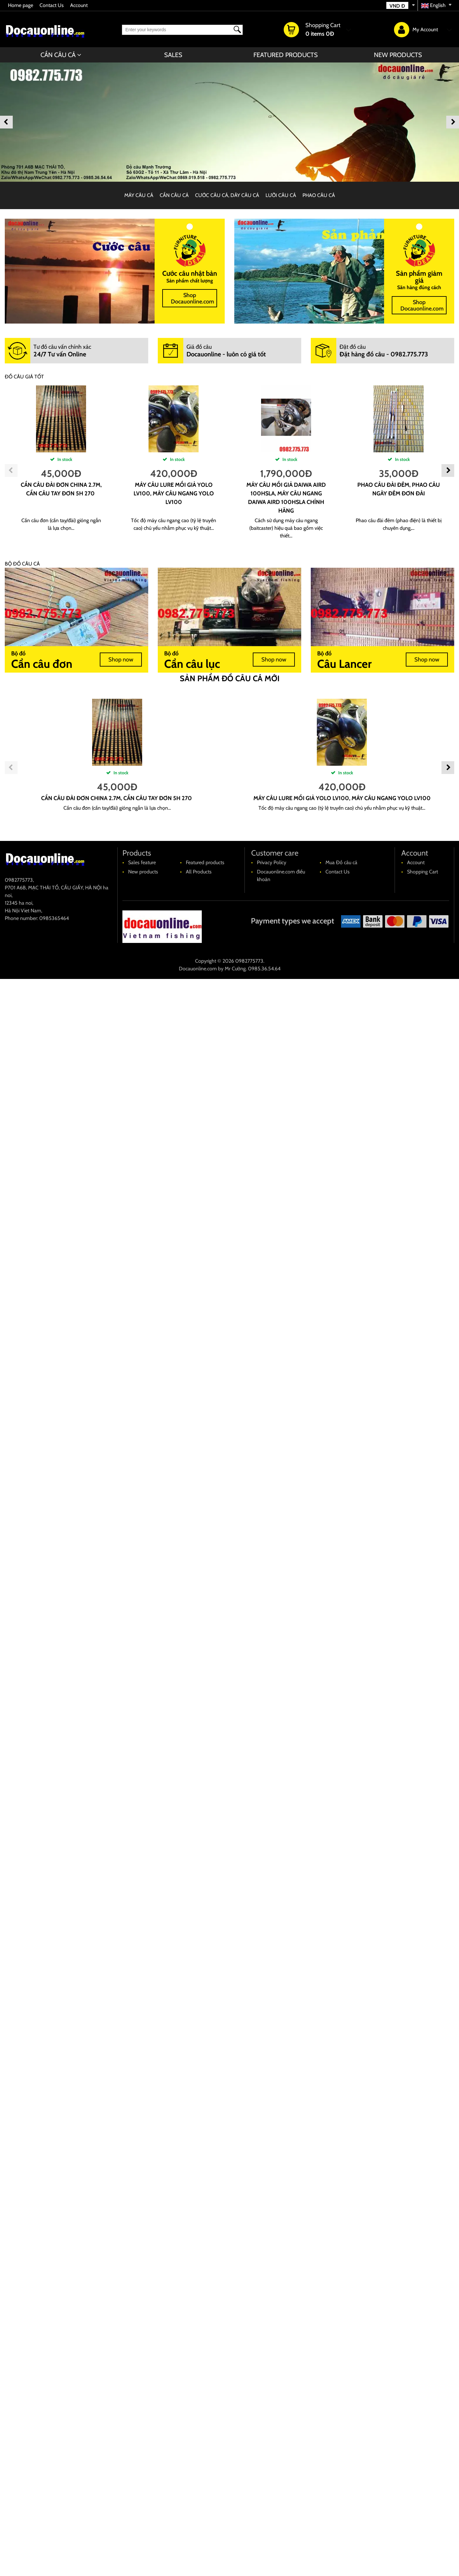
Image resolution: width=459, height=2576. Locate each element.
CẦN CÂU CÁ (58, 55)
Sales (173, 55)
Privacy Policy (271, 862)
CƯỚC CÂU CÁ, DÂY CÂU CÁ (227, 195)
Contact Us (52, 5)
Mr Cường (235, 969)
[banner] (229, 122)
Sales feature (142, 862)
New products (398, 55)
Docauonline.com (198, 969)
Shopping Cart (422, 872)
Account (79, 5)
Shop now (120, 659)
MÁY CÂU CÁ (138, 195)
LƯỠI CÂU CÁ (281, 195)
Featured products (285, 55)
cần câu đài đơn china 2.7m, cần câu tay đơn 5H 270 (117, 798)
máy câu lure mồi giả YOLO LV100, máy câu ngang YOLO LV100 (174, 493)
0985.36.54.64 (264, 969)
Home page (20, 5)
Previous (6, 122)
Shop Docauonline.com (192, 298)
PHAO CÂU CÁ (318, 195)
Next (452, 122)
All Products (199, 872)
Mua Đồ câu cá (341, 862)
